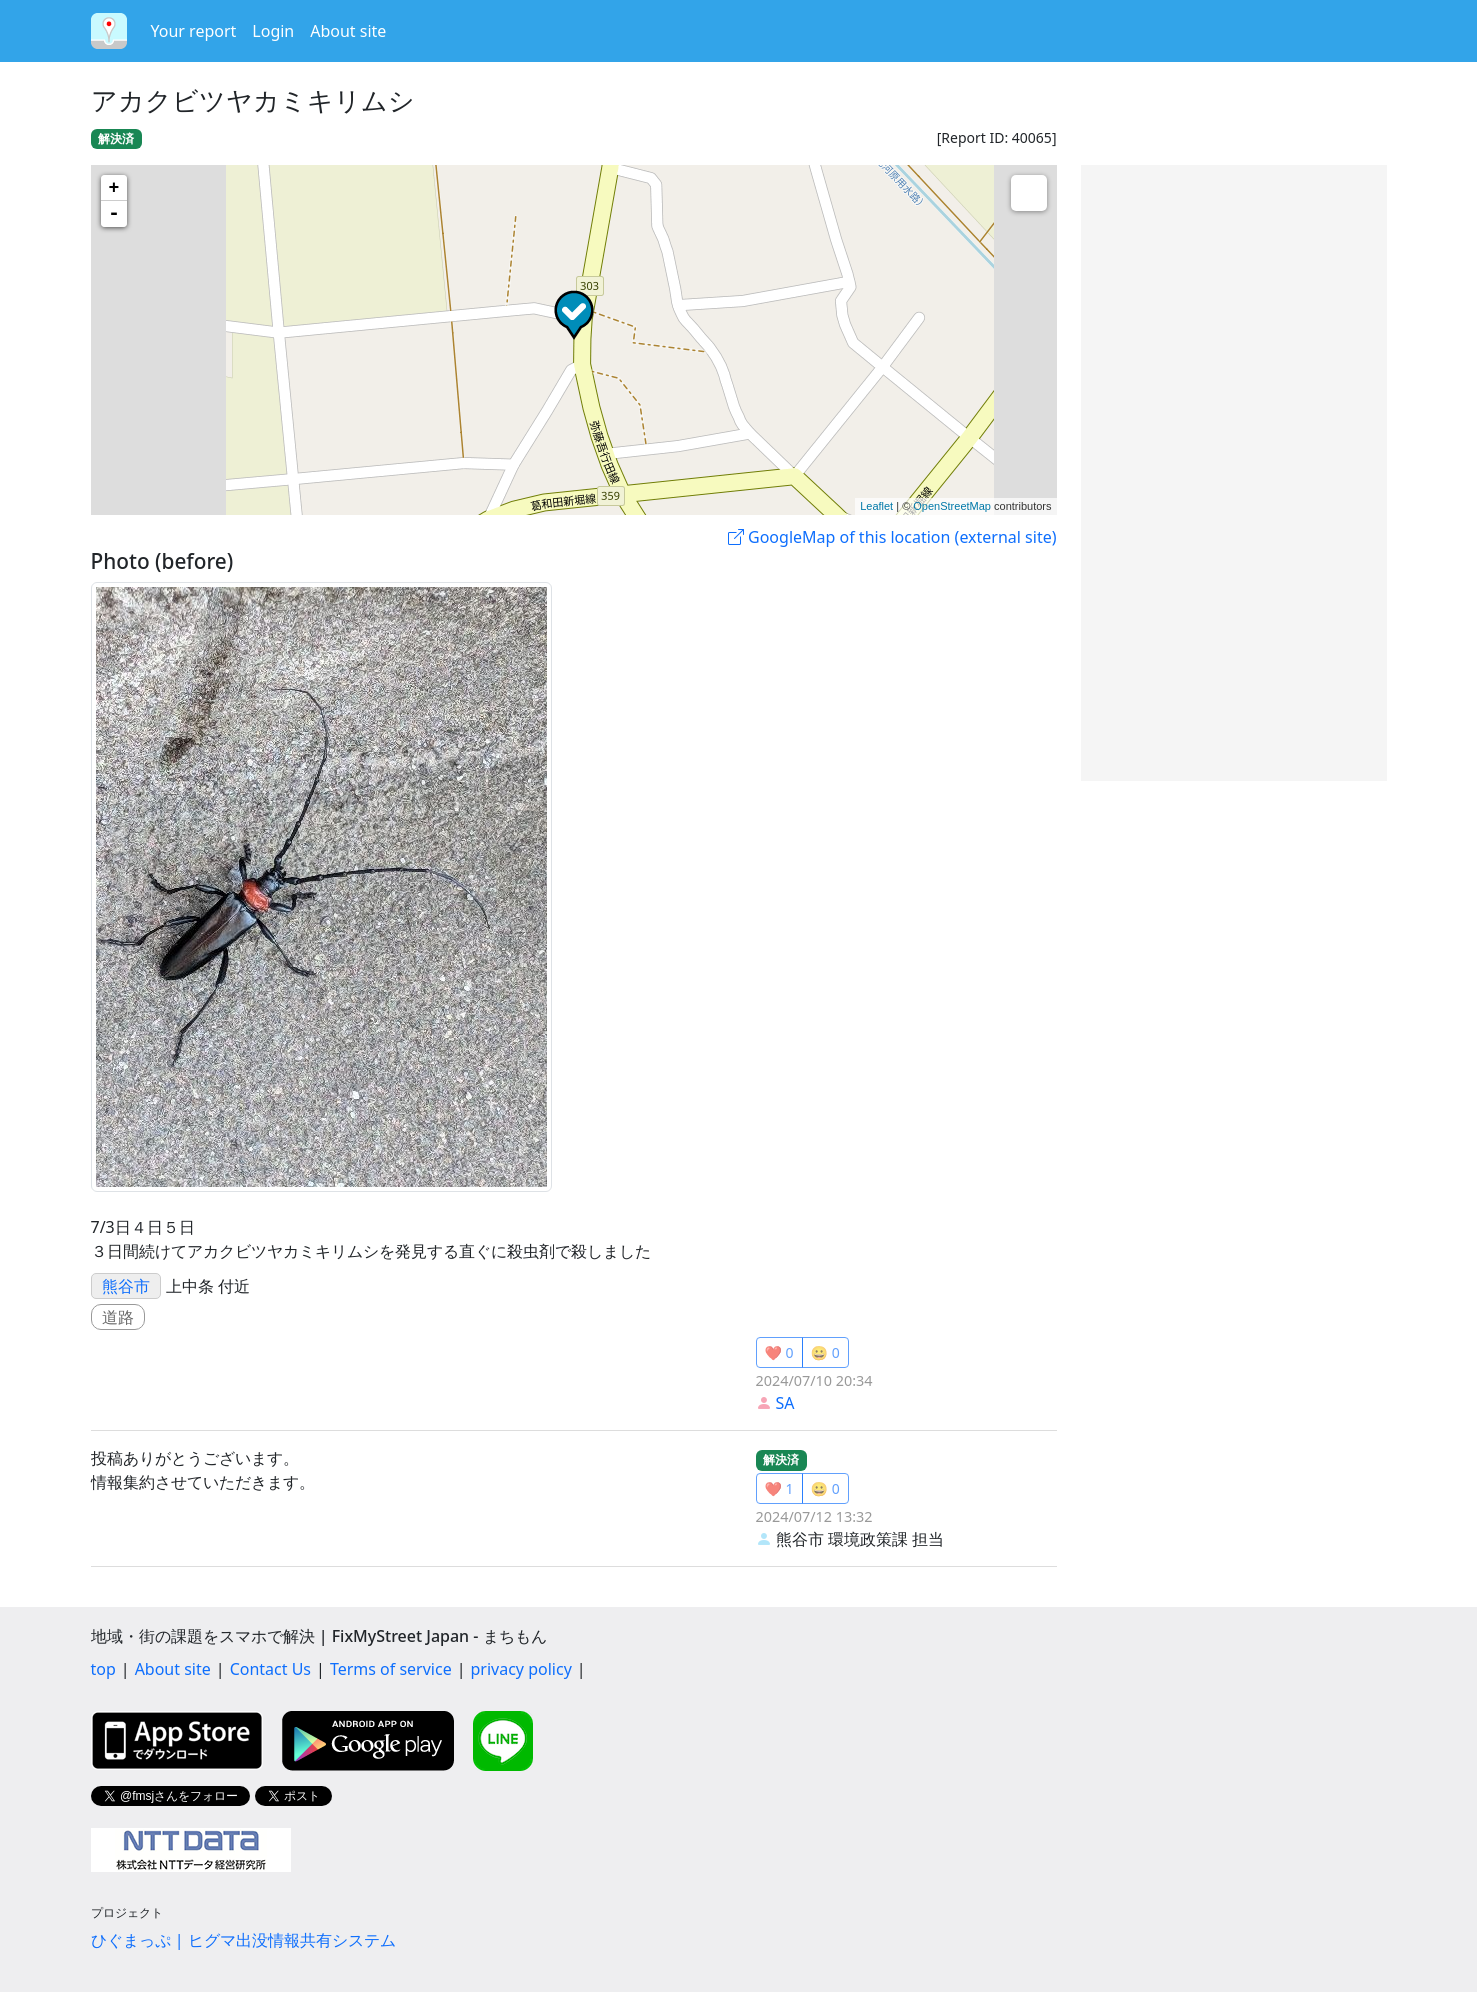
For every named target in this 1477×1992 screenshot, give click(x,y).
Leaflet (876, 506)
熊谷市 (126, 1286)
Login (273, 31)
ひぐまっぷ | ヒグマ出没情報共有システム (243, 1940)
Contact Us (270, 1669)
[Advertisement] (1234, 473)
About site (348, 31)
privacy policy (521, 1669)
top (103, 1669)
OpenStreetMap (952, 506)
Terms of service (391, 1669)
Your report (194, 31)
